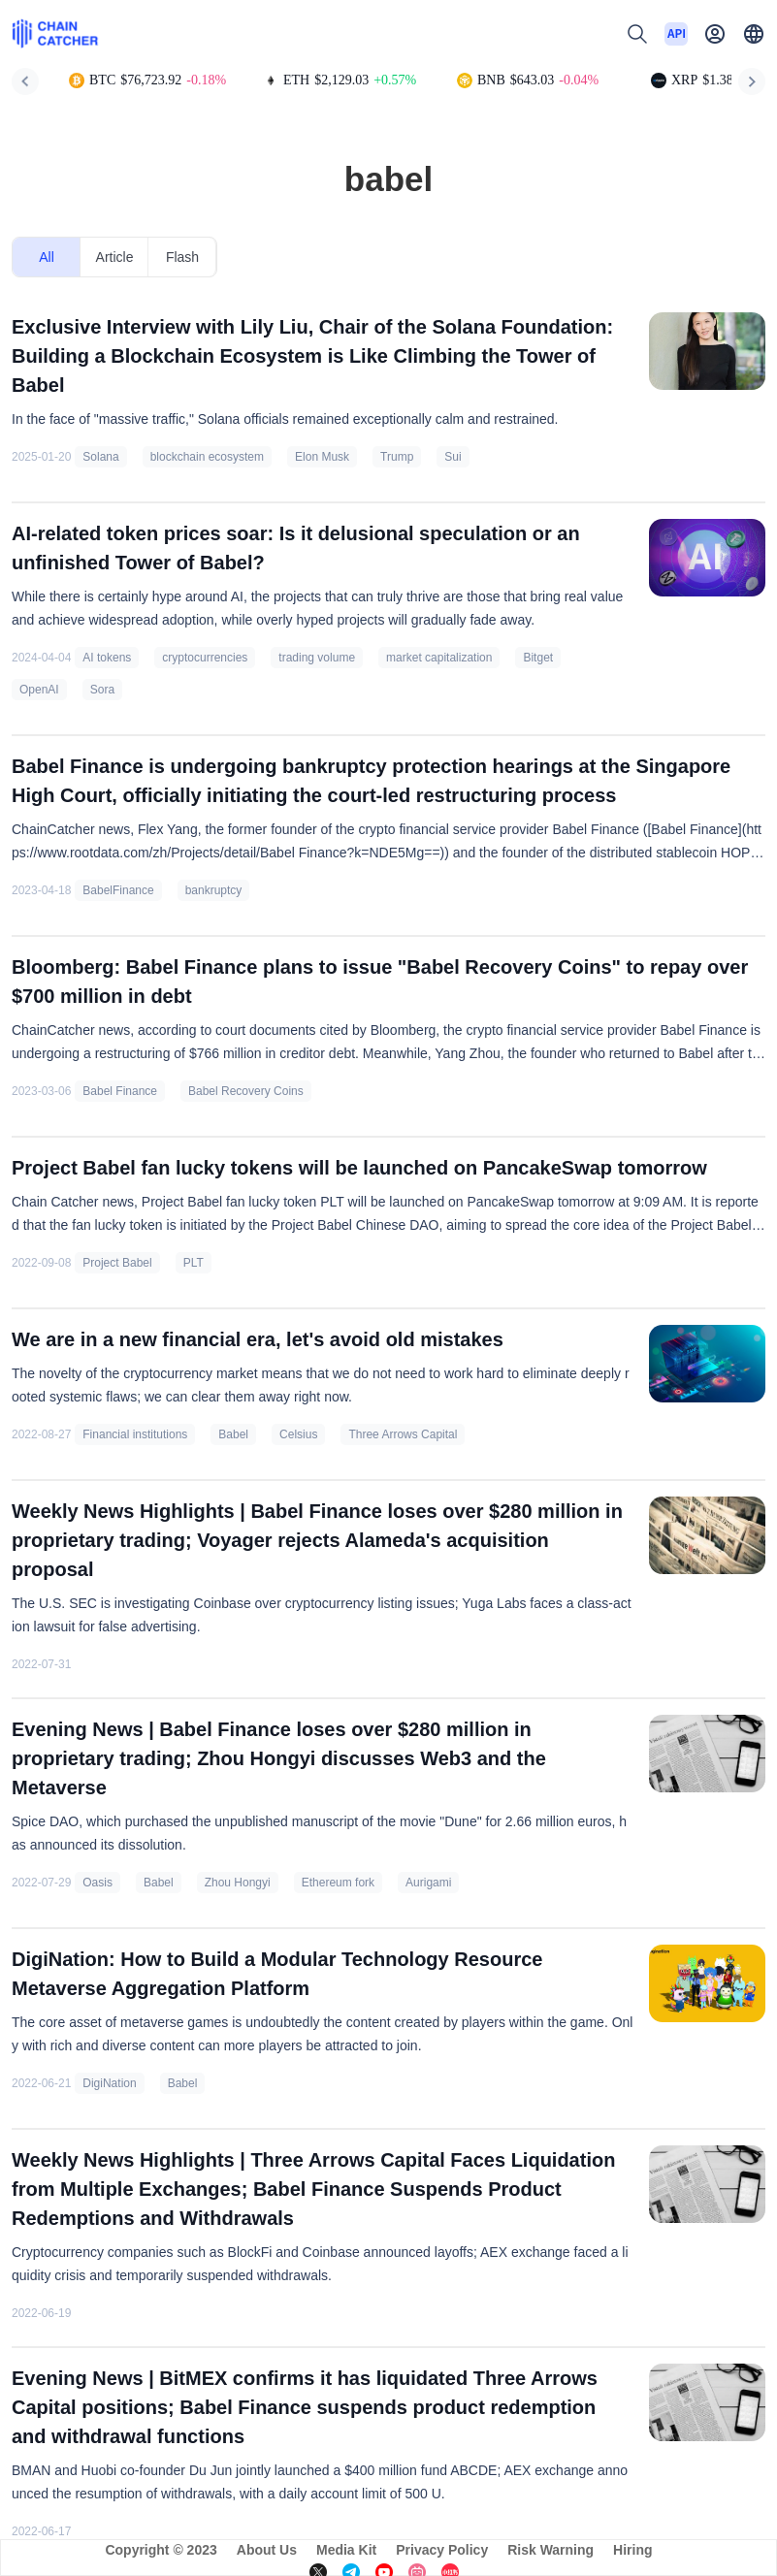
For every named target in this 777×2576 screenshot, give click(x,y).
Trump (396, 457)
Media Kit (346, 2550)
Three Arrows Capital (402, 1434)
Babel (233, 1434)
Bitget (538, 657)
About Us (267, 2550)
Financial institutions (134, 1434)
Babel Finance (119, 1091)
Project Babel (116, 1263)
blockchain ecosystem (207, 457)
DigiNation (109, 2083)
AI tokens (106, 657)
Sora (102, 689)
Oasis (97, 1882)
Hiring (632, 2550)
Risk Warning (550, 2550)
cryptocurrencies (204, 657)
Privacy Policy (442, 2550)
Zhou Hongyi (238, 1882)
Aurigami (428, 1882)
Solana (100, 457)
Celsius (298, 1434)
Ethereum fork (338, 1882)
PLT (193, 1263)
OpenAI (39, 689)
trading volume (316, 657)
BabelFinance (117, 890)
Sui (452, 457)
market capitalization (439, 657)
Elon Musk (322, 457)
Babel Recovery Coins (246, 1091)
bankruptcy (214, 890)
